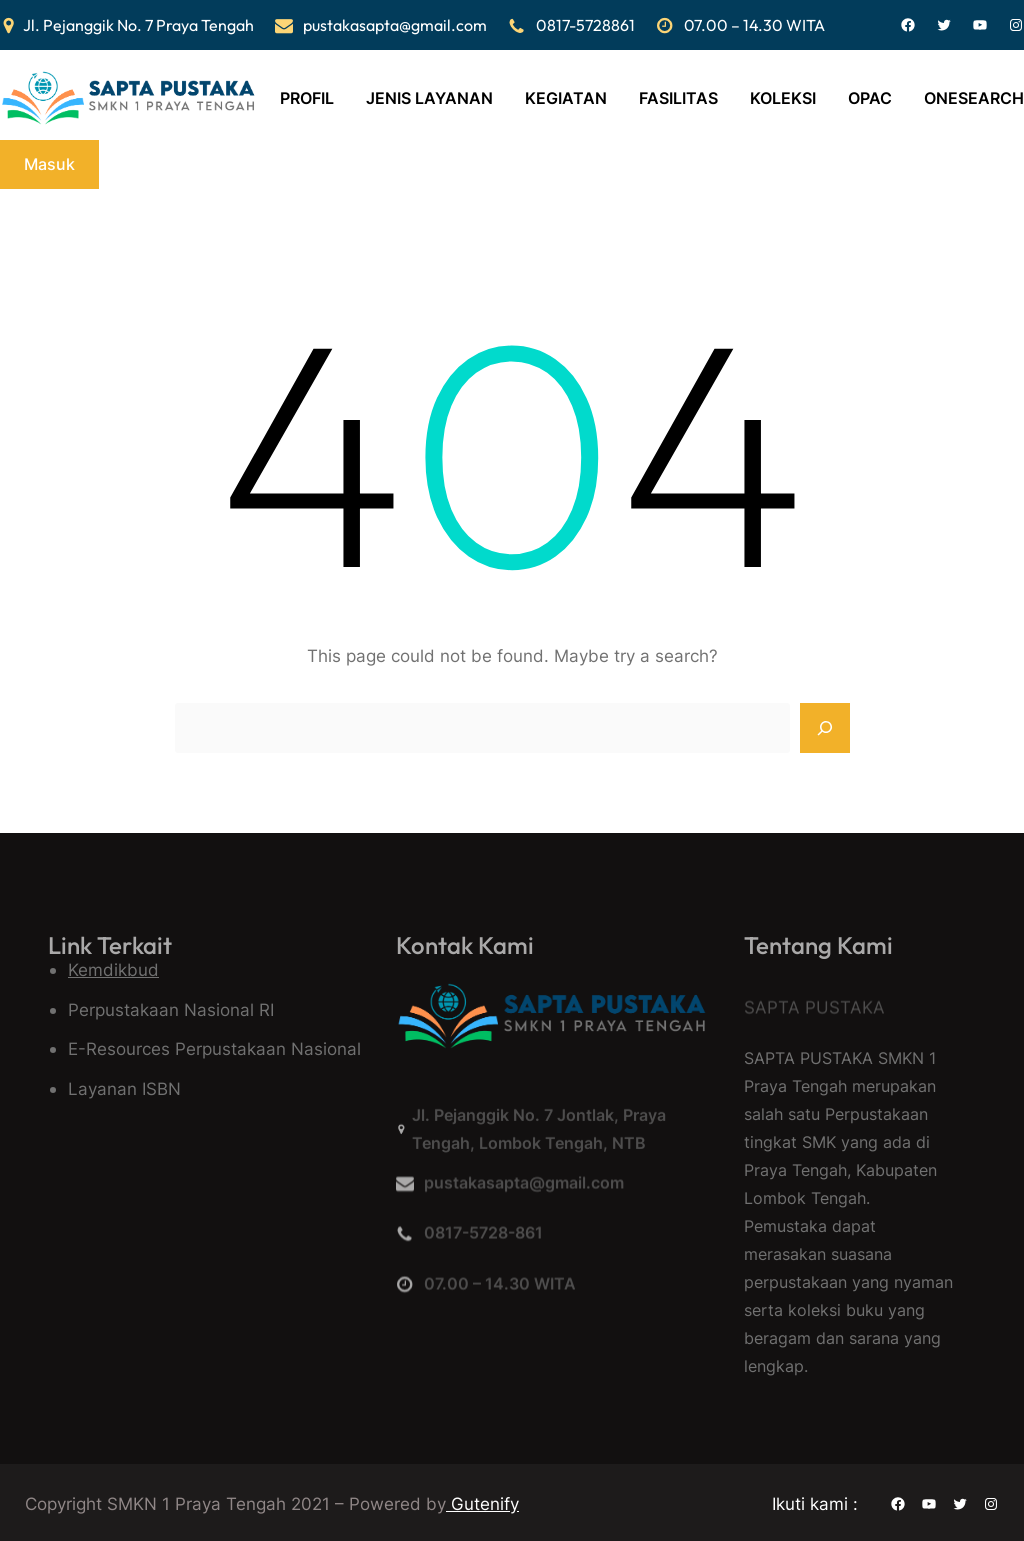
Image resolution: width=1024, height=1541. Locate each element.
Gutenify (482, 1503)
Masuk (49, 164)
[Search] (825, 728)
